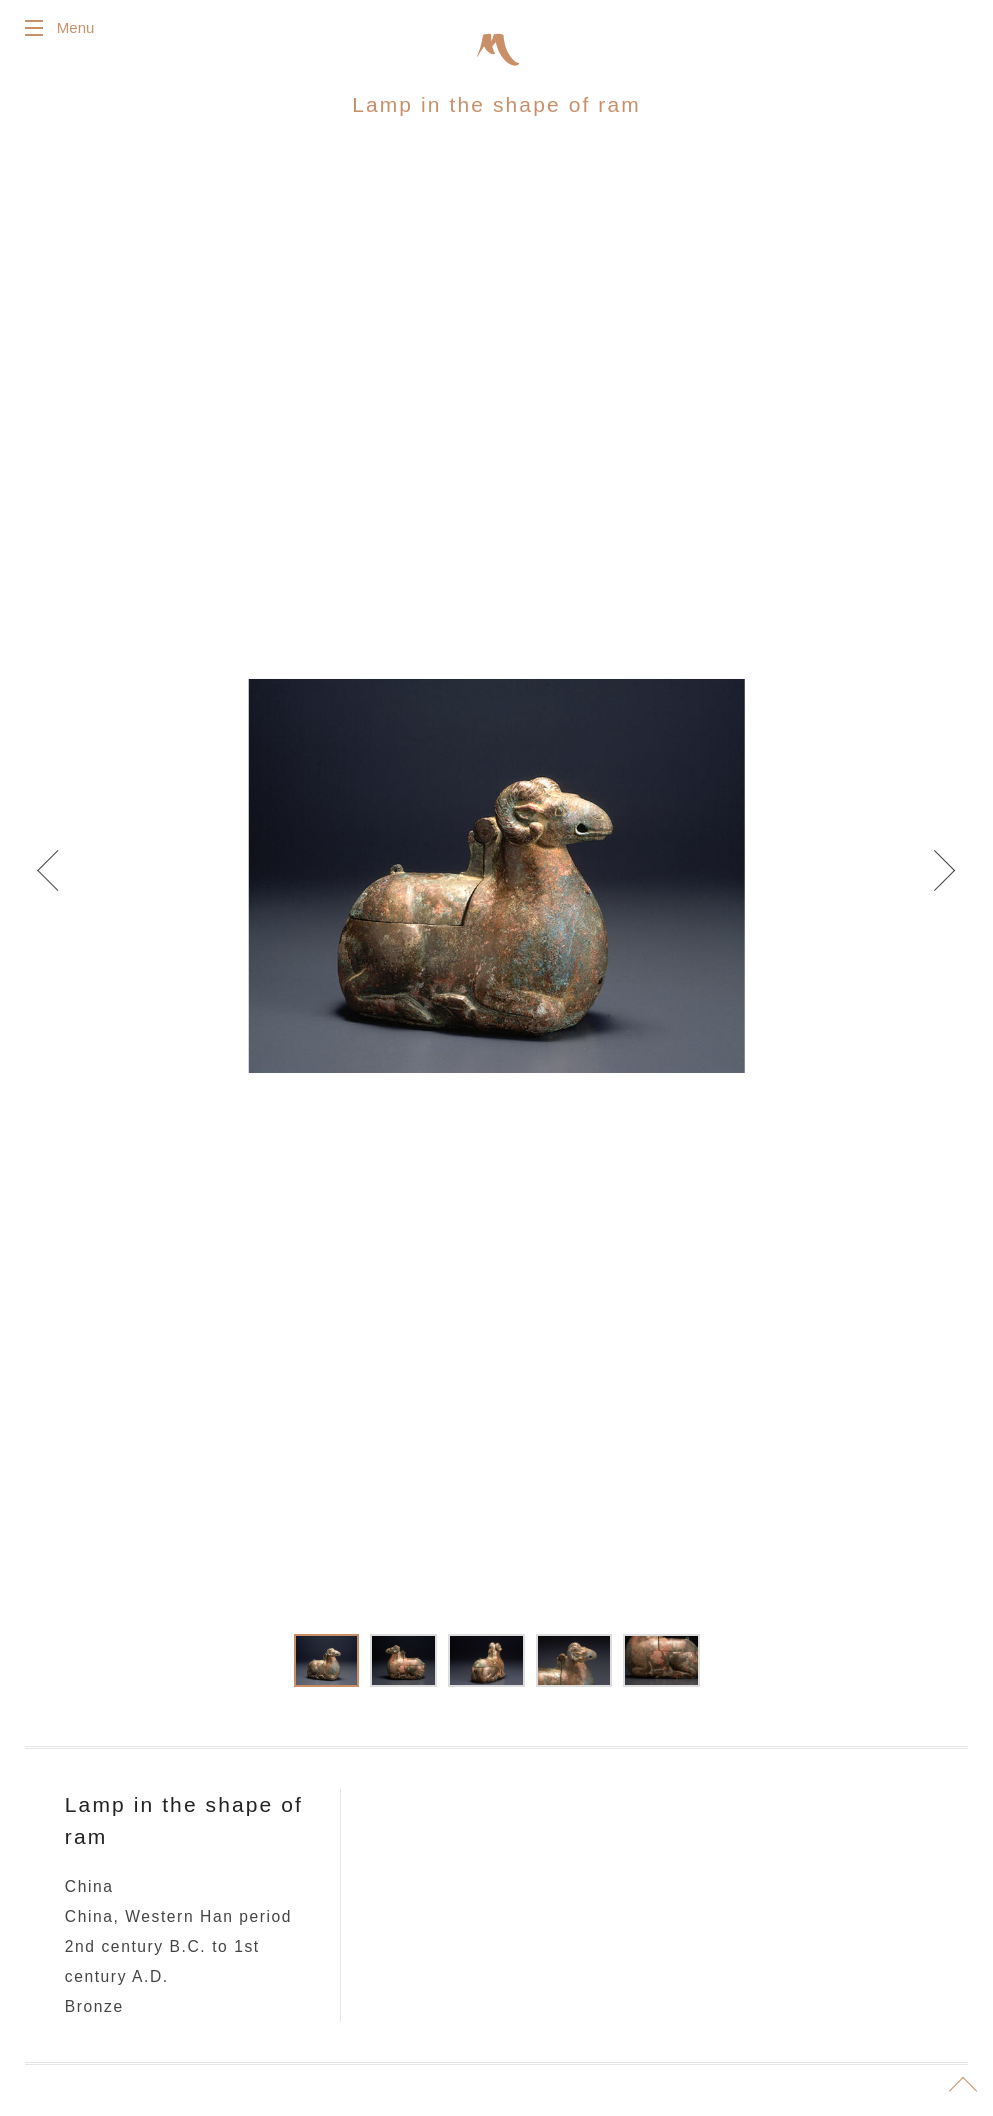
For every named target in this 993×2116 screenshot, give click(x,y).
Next (933, 882)
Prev (60, 882)
